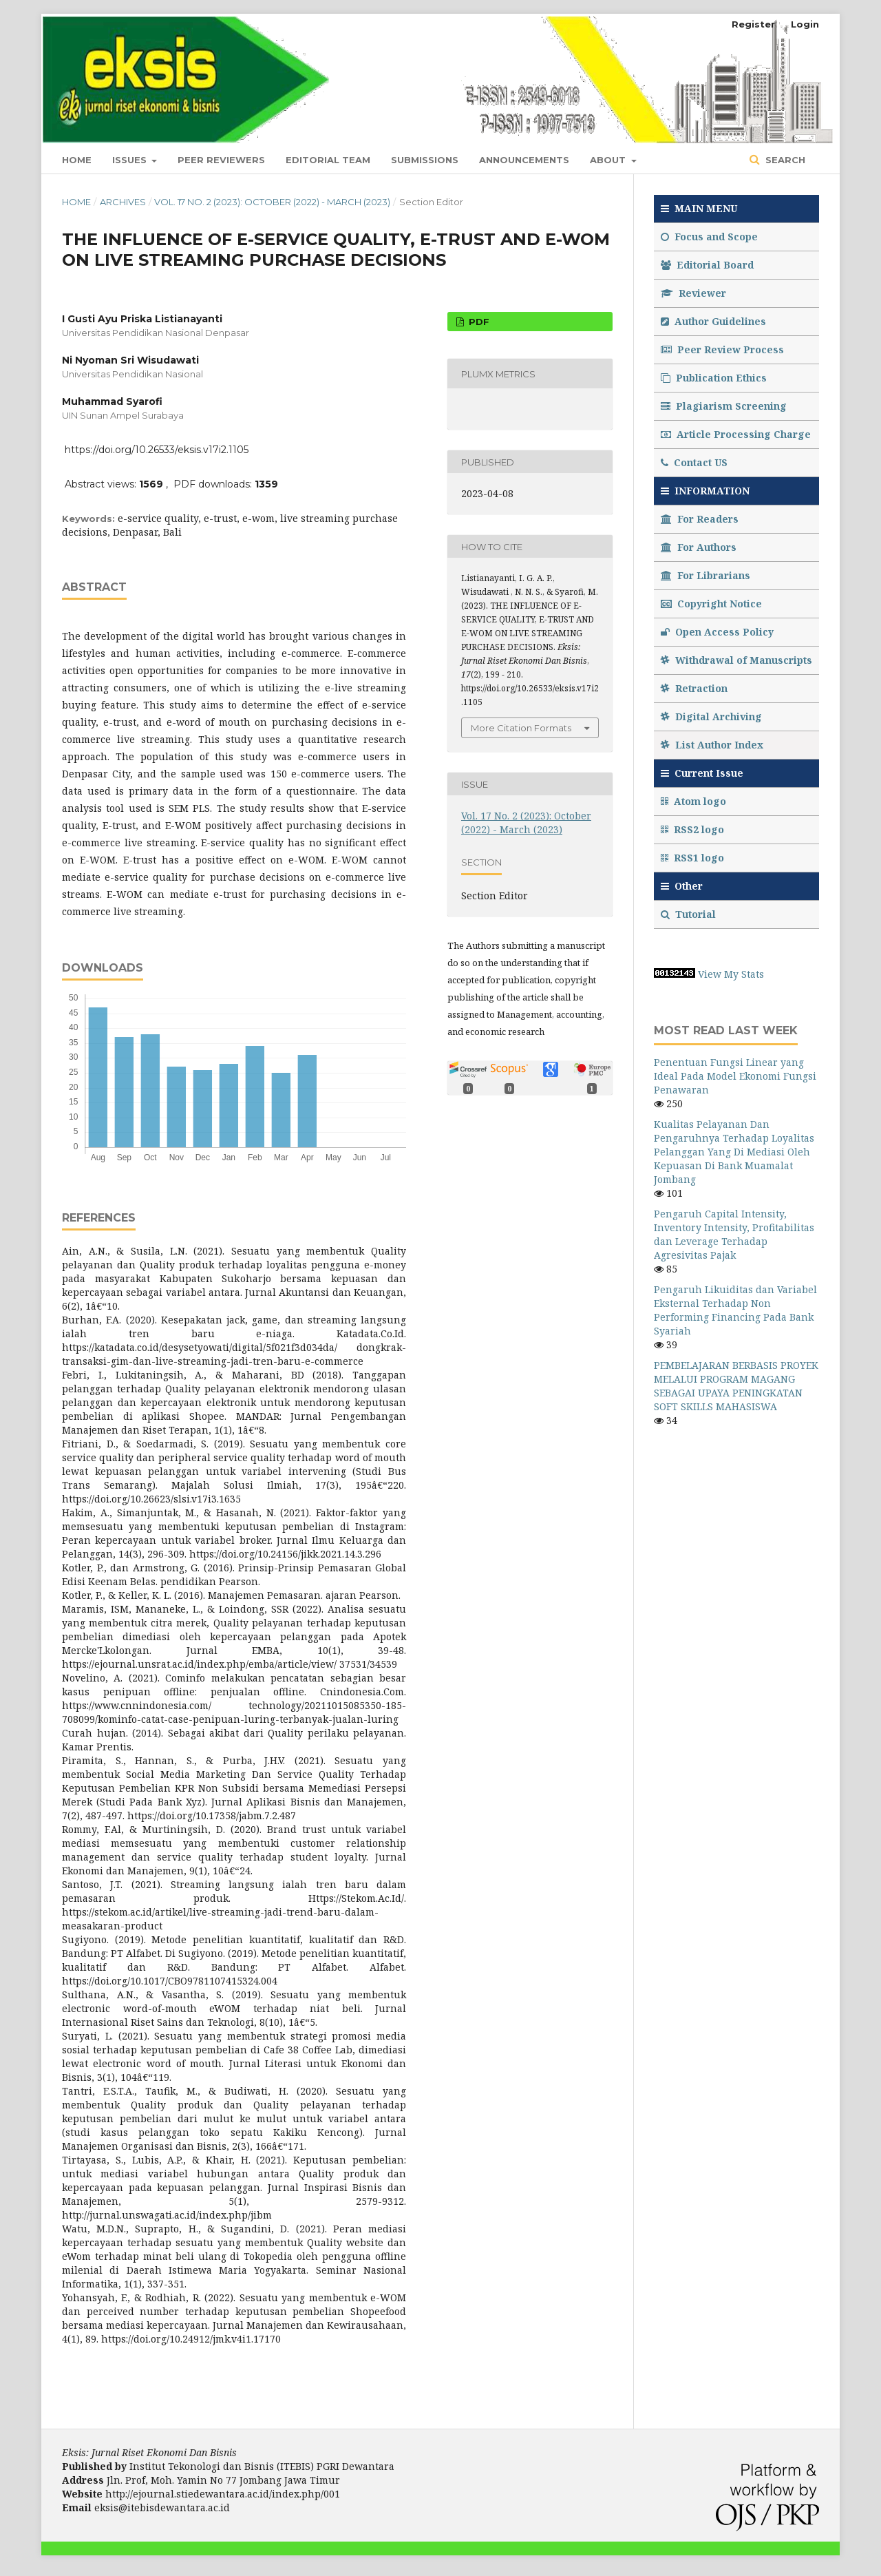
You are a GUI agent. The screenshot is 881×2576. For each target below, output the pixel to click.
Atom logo (695, 801)
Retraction (694, 688)
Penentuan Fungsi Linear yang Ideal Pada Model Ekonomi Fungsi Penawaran (735, 1076)
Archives (123, 201)
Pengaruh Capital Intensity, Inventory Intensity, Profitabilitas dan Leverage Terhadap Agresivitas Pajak (734, 1234)
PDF (477, 321)
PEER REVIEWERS (221, 159)
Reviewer (693, 293)
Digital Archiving (711, 716)
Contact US (694, 462)
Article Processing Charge (736, 434)
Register (753, 24)
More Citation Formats (521, 727)
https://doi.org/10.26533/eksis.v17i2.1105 (156, 449)
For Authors (698, 547)
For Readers (700, 518)
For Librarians (705, 575)
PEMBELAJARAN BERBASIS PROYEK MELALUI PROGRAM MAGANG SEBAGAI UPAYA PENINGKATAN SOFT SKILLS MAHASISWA (736, 1386)
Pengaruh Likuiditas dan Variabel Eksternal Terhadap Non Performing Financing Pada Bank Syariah (735, 1310)
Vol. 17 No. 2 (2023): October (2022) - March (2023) (272, 201)
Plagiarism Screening (724, 405)
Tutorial (690, 914)
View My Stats (731, 974)
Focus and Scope (709, 236)
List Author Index (712, 744)
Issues (130, 159)
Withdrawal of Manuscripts (736, 660)
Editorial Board (707, 264)
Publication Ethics (714, 377)
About (609, 159)
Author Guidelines (713, 321)
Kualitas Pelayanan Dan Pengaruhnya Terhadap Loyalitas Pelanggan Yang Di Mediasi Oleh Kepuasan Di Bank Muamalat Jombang (734, 1152)
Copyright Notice (711, 603)
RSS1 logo (694, 857)
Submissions (424, 159)
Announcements (524, 159)
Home (77, 159)
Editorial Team (328, 159)
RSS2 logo (694, 829)
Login (805, 24)
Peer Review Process (722, 349)
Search (784, 159)
